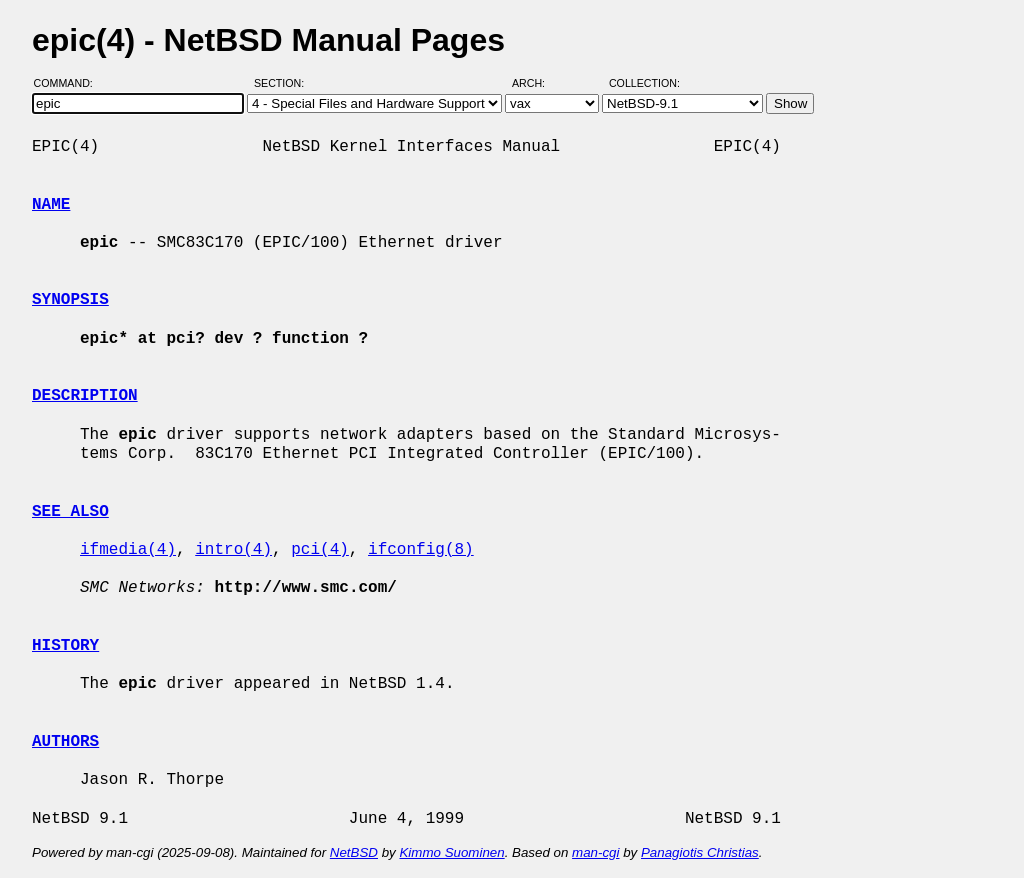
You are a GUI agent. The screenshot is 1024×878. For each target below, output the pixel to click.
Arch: (537, 83)
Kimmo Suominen (451, 852)
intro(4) (233, 550)
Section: (283, 83)
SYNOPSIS (70, 300)
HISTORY (65, 646)
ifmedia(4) (128, 550)
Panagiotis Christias (700, 852)
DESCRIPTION (85, 396)
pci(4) (320, 550)
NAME (51, 205)
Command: (69, 83)
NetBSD (354, 852)
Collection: (644, 83)
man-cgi (595, 852)
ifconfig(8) (421, 550)
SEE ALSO (70, 512)
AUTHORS (65, 742)
